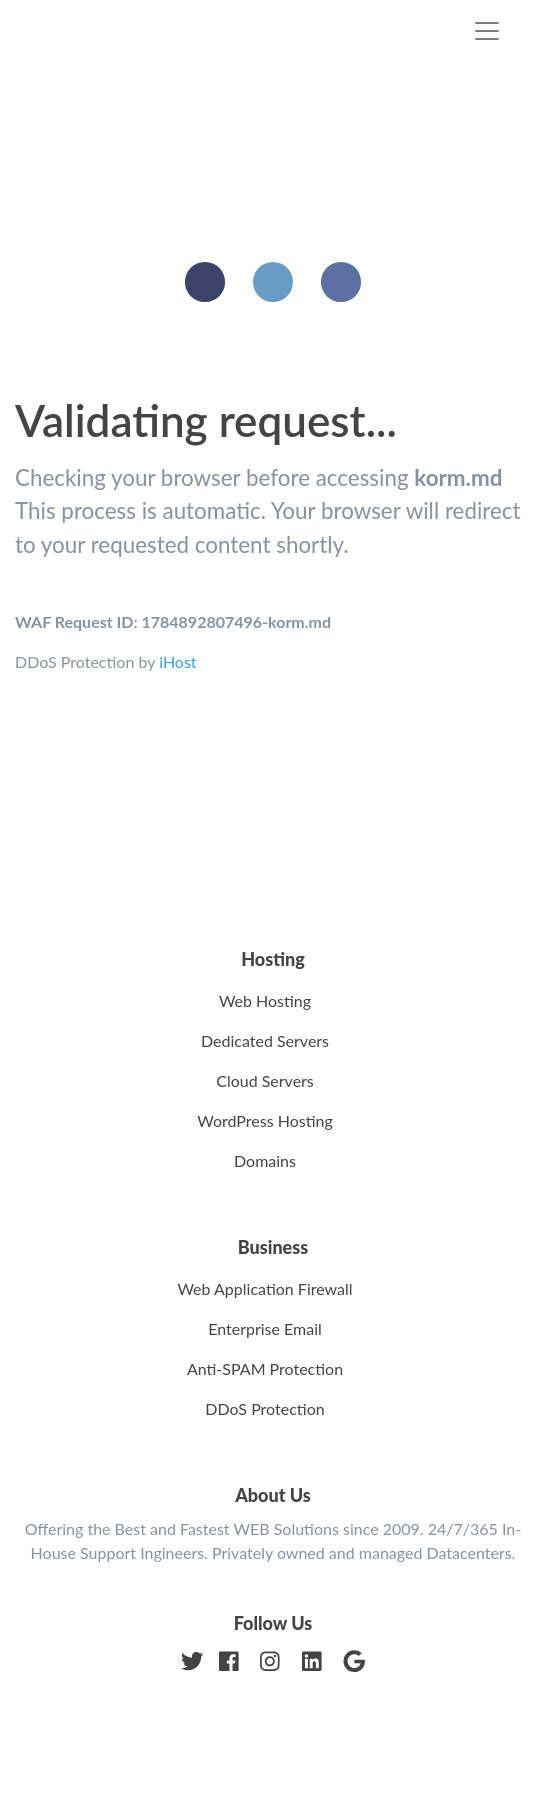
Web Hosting (265, 1000)
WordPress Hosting (265, 1120)
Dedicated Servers (265, 1040)
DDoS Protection (264, 1408)
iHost (177, 661)
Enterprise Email (265, 1328)
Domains (265, 1160)
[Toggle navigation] (487, 31)
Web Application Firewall (264, 1288)
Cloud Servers (265, 1080)
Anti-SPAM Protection (265, 1368)
